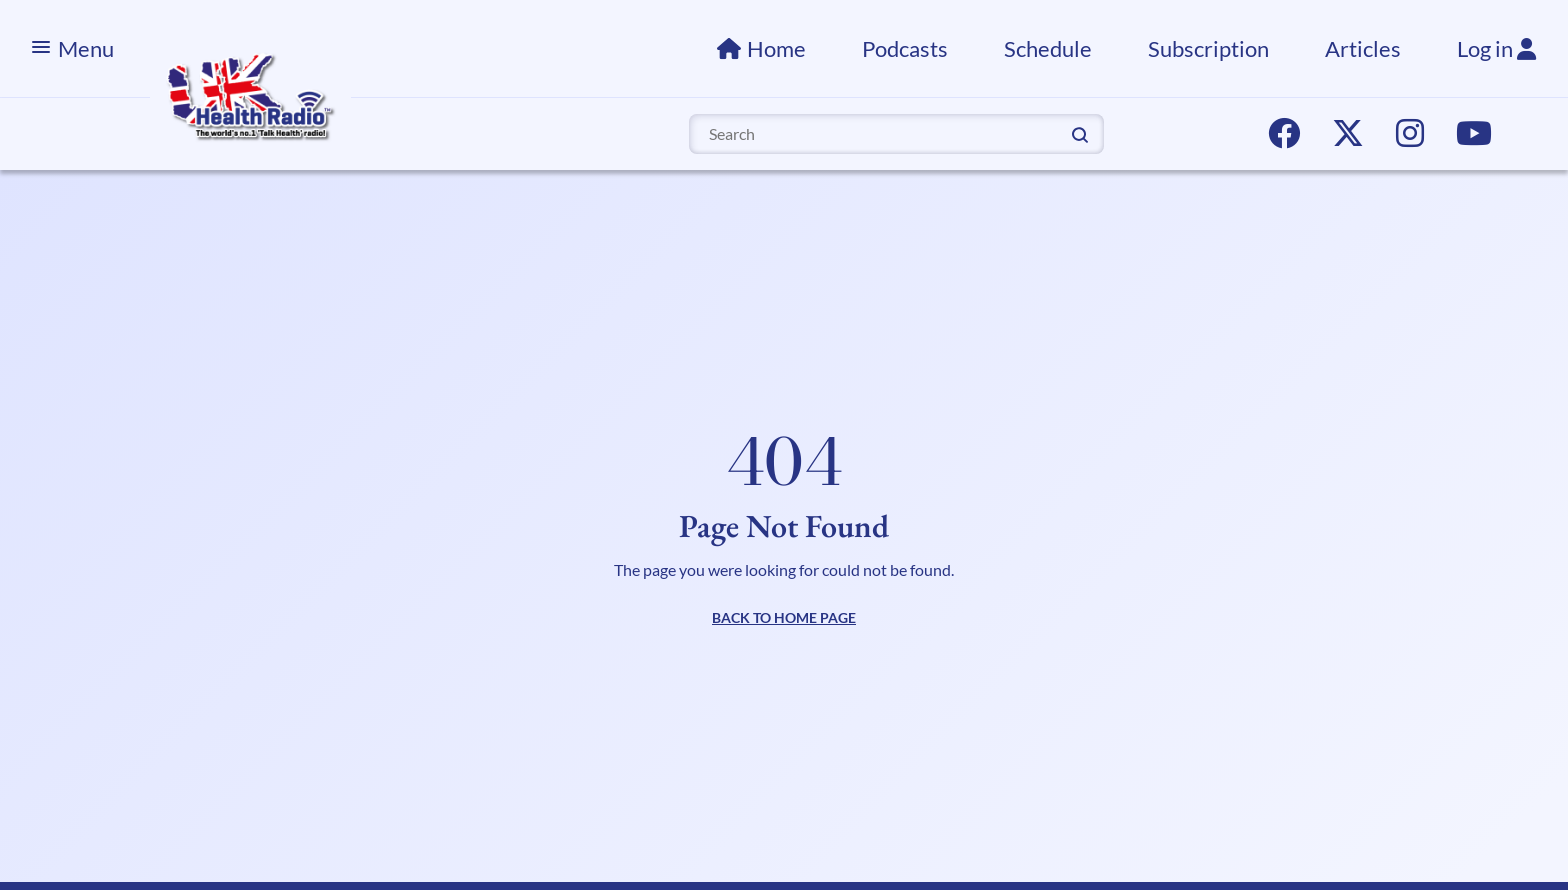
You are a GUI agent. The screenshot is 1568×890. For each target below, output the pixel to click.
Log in (1496, 48)
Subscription (1208, 48)
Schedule (1048, 48)
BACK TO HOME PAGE (784, 617)
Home (776, 48)
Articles (1363, 48)
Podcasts (905, 48)
